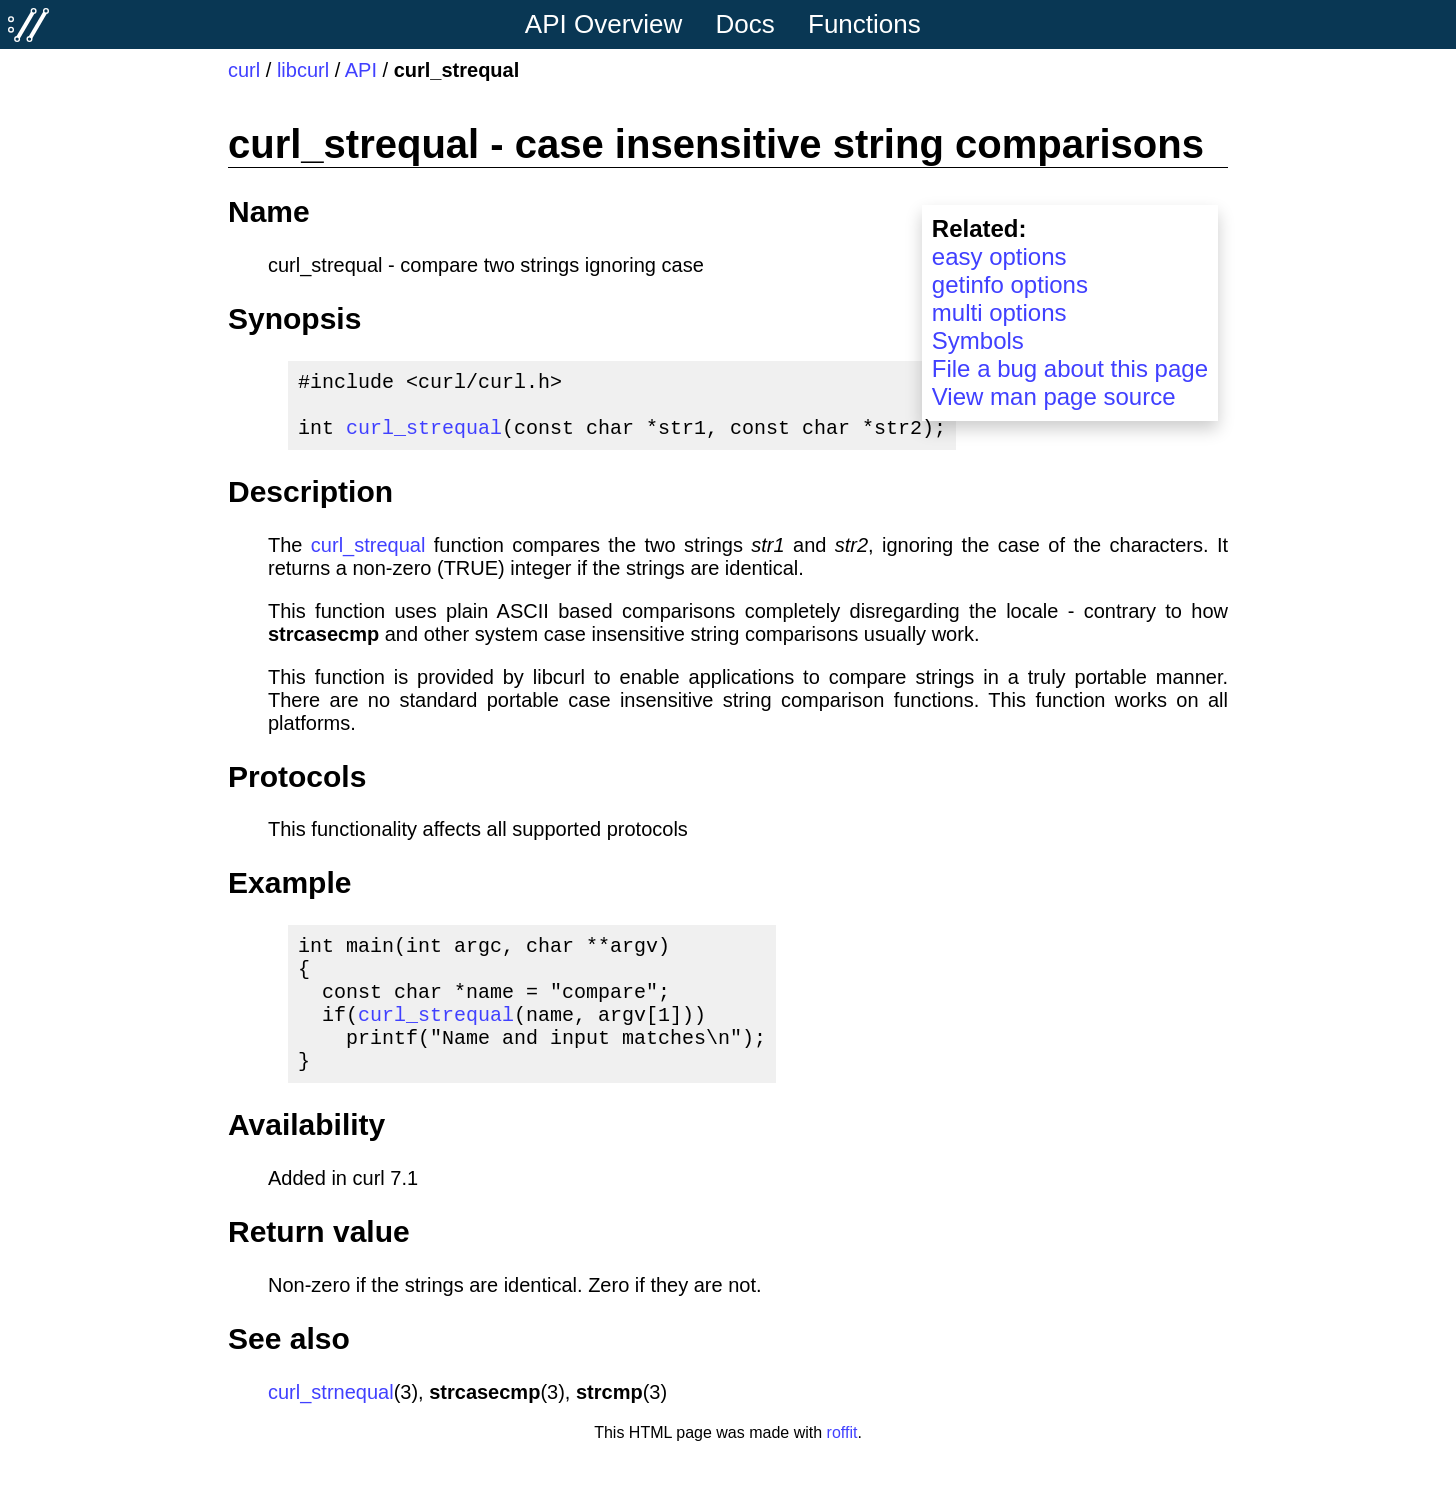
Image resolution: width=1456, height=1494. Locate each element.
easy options (999, 256)
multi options (999, 312)
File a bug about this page (1070, 368)
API (361, 70)
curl (244, 70)
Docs (745, 24)
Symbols (978, 340)
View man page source (1054, 396)
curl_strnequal (331, 1428)
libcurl (303, 70)
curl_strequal (424, 438)
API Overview (604, 24)
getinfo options (1010, 284)
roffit (842, 1468)
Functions (864, 24)
